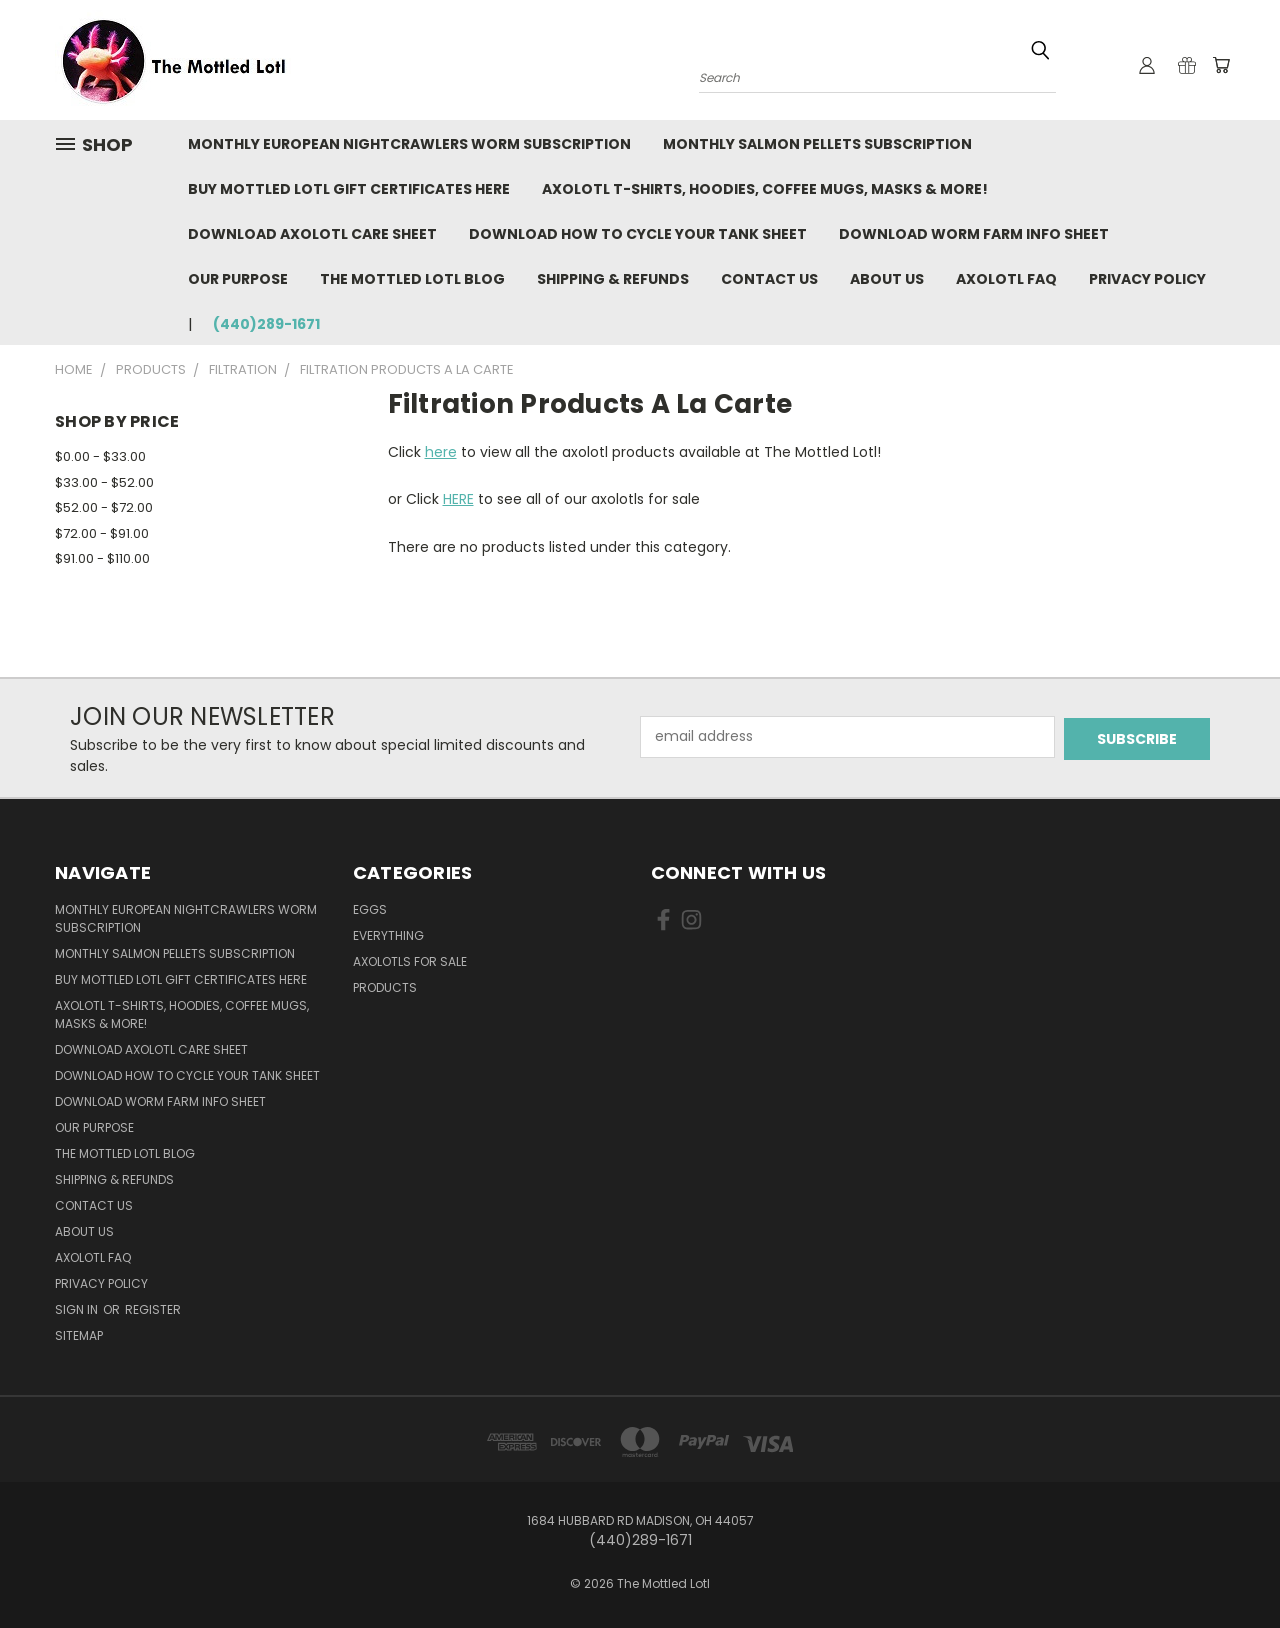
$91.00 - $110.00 (102, 558)
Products (385, 987)
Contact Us (769, 279)
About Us (887, 279)
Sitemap (79, 1335)
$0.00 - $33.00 (100, 456)
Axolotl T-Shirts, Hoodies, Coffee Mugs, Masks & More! (765, 189)
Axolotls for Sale (410, 961)
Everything (388, 935)
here (441, 452)
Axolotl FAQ (1006, 279)
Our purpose (238, 279)
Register (153, 1309)
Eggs (370, 909)
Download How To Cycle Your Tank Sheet (638, 234)
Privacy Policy (1147, 279)
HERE (458, 499)
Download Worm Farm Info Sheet (974, 234)
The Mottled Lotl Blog (412, 279)
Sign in (78, 1309)
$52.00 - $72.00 (104, 507)
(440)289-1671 (266, 324)
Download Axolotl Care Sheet (312, 234)
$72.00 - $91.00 (102, 533)
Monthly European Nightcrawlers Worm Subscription (409, 144)
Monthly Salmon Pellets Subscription (817, 144)
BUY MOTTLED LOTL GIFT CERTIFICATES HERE (349, 189)
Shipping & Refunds (613, 279)
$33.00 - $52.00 (104, 482)
